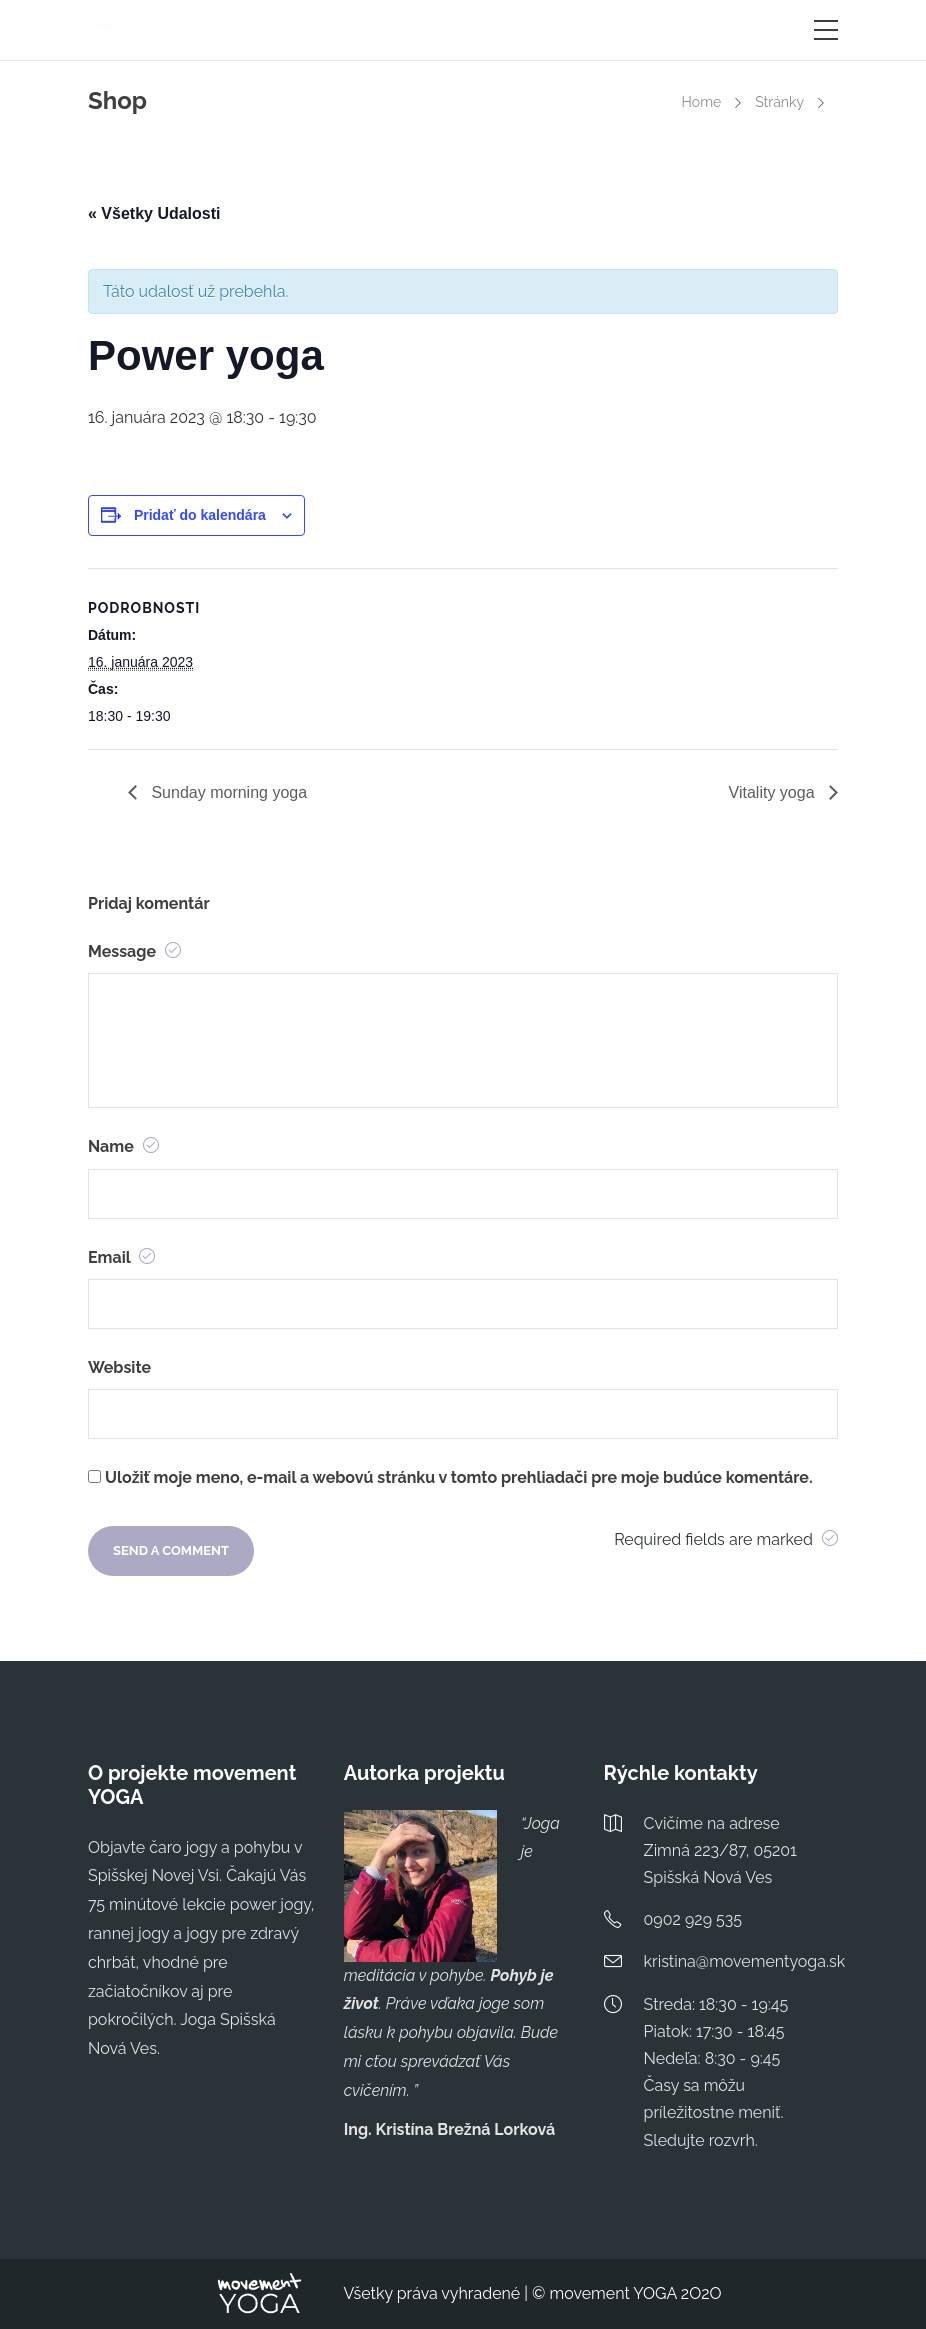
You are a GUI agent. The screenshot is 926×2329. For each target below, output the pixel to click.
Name (123, 1146)
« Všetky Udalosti (154, 213)
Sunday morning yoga (227, 792)
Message (134, 951)
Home (702, 102)
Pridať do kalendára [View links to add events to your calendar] (200, 515)
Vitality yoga (774, 792)
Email (121, 1257)
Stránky (779, 102)
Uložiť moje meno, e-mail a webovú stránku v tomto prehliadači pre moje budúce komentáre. (458, 1477)
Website (119, 1367)
